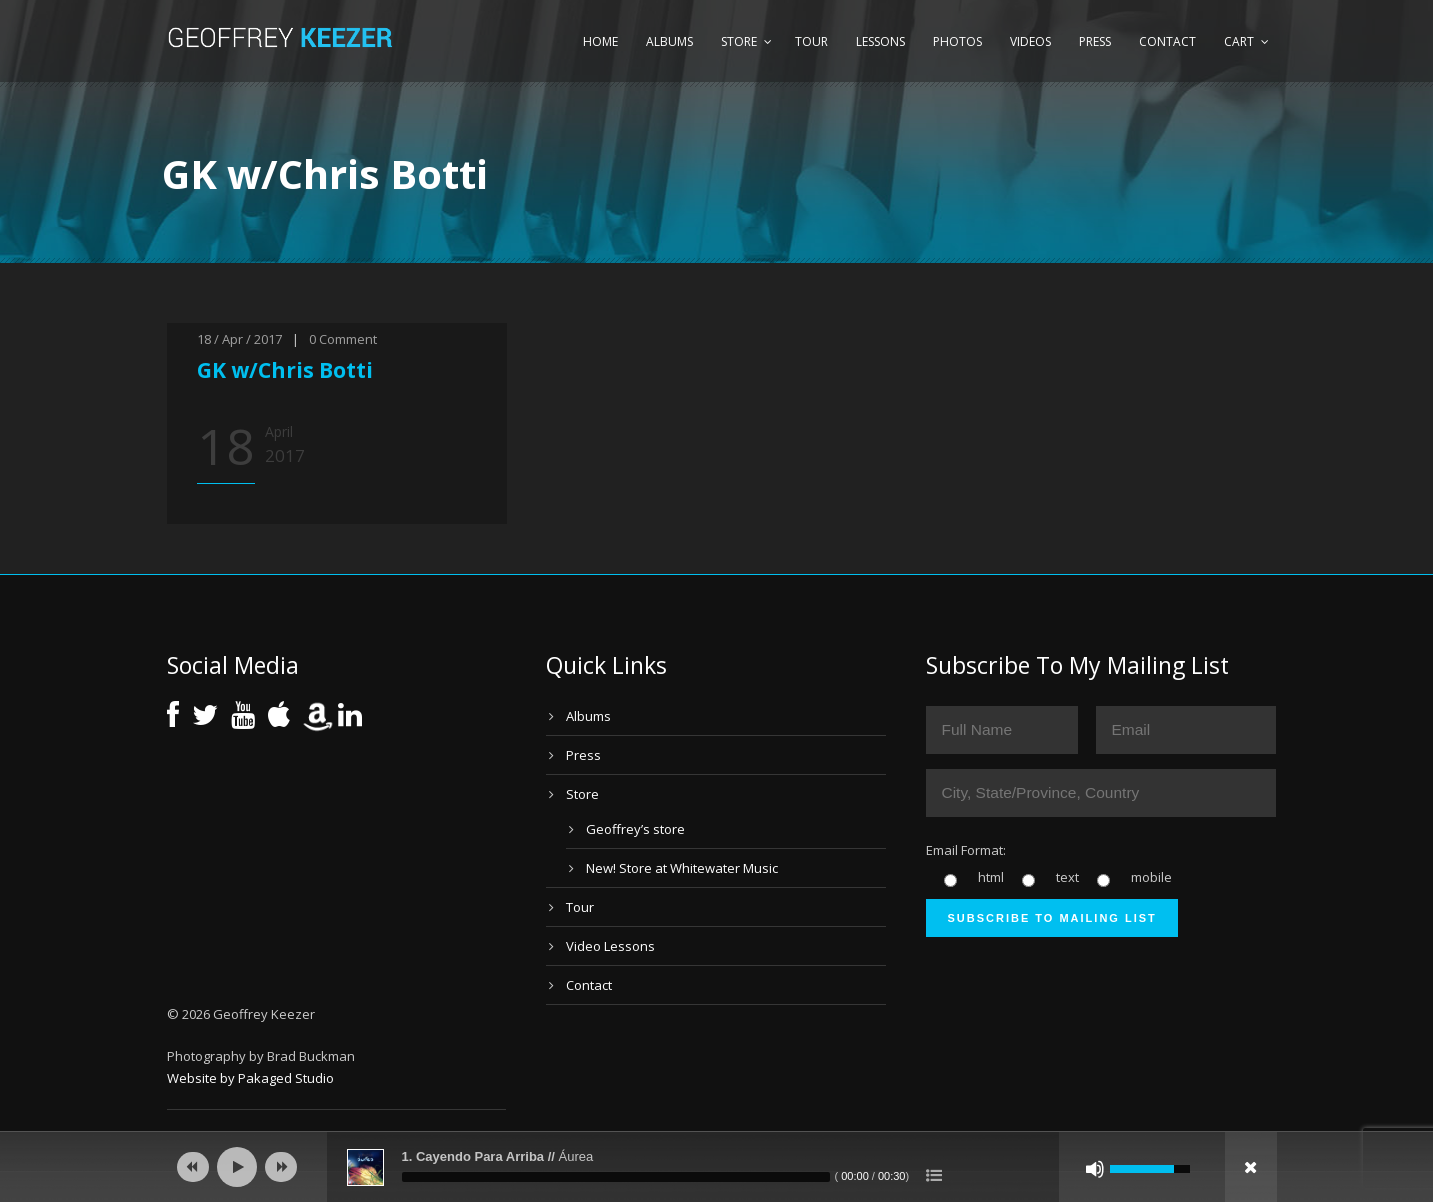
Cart (1239, 41)
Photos (957, 41)
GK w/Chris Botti (285, 370)
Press (1095, 41)
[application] (717, 1167)
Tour (811, 41)
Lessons (880, 41)
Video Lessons (610, 946)
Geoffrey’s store (635, 829)
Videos (1030, 41)
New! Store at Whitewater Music (682, 868)
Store (739, 41)
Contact (1167, 41)
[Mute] (1095, 1169)
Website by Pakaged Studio (250, 1078)
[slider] (616, 1177)
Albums (669, 41)
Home (600, 41)
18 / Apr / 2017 (239, 339)
